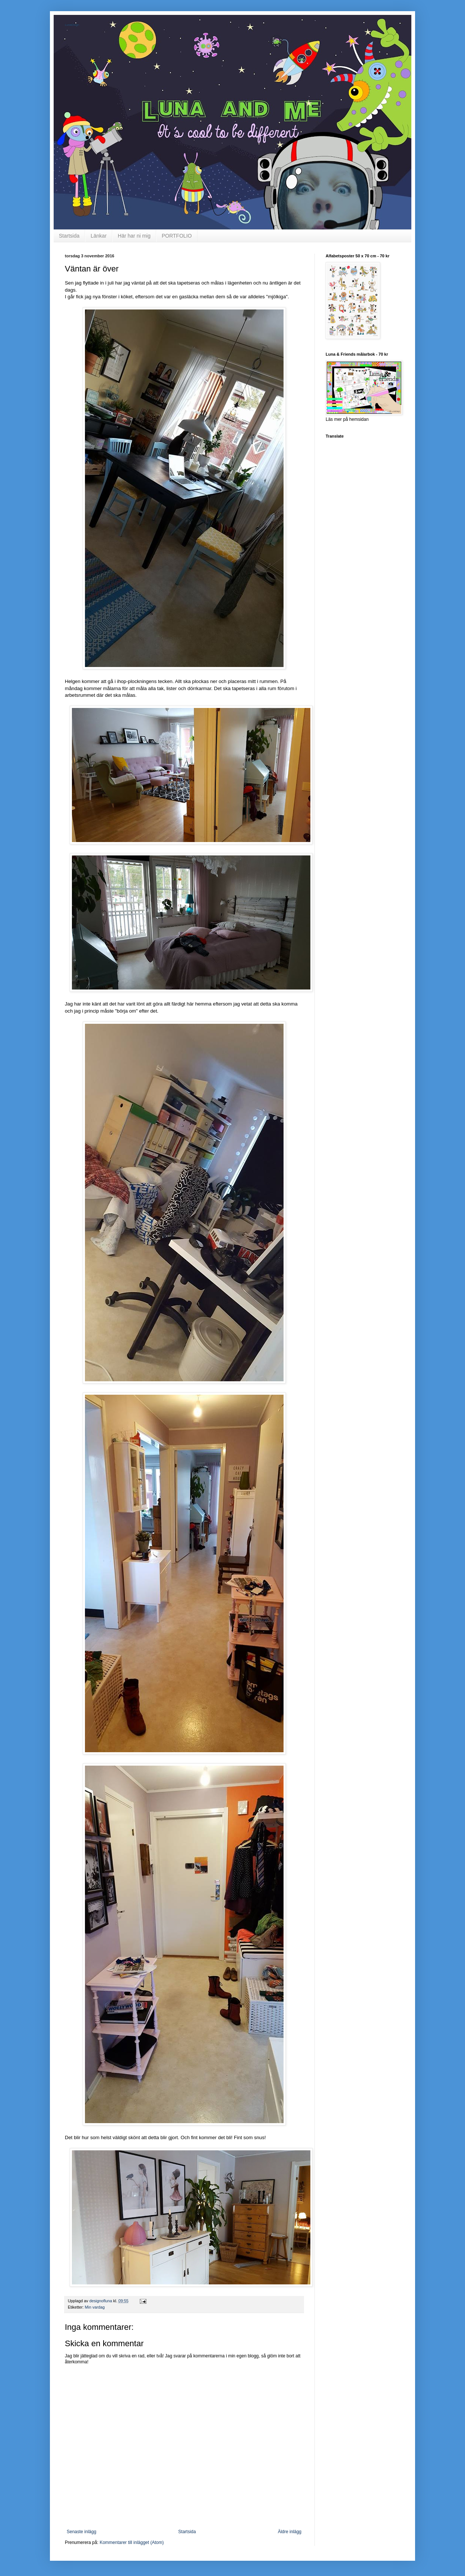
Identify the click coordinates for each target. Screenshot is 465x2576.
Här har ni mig (134, 236)
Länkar (99, 236)
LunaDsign (72, 24)
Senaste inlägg (81, 2531)
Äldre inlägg (289, 2531)
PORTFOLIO (177, 236)
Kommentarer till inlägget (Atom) (131, 2542)
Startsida (69, 236)
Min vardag (95, 2307)
